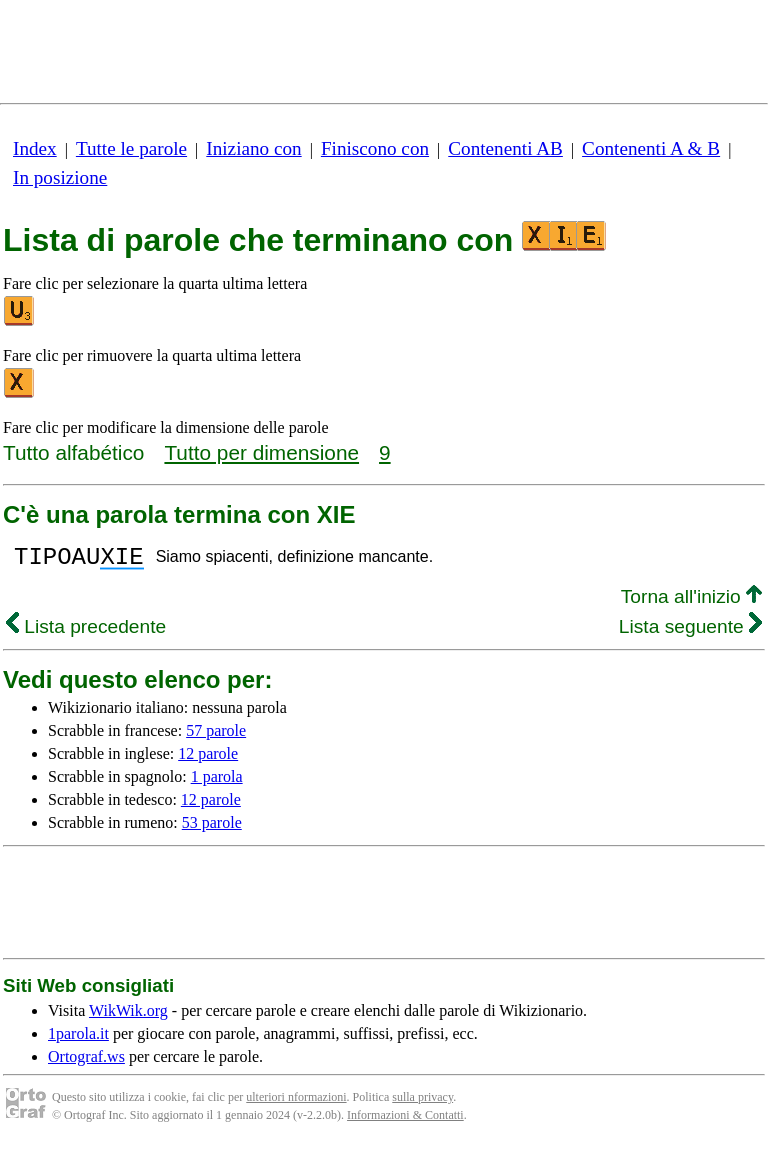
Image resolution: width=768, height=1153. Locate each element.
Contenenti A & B (651, 148)
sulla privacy (422, 1103)
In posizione (60, 177)
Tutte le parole (131, 148)
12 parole (208, 759)
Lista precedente (86, 632)
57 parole (216, 736)
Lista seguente (690, 632)
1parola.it (78, 1039)
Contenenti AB (505, 148)
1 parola (217, 782)
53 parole (212, 828)
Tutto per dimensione (261, 452)
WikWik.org (128, 1016)
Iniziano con (253, 148)
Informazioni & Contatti (405, 1121)
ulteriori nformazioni (296, 1103)
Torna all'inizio (691, 602)
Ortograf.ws (86, 1062)
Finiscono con (375, 148)
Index (35, 148)
